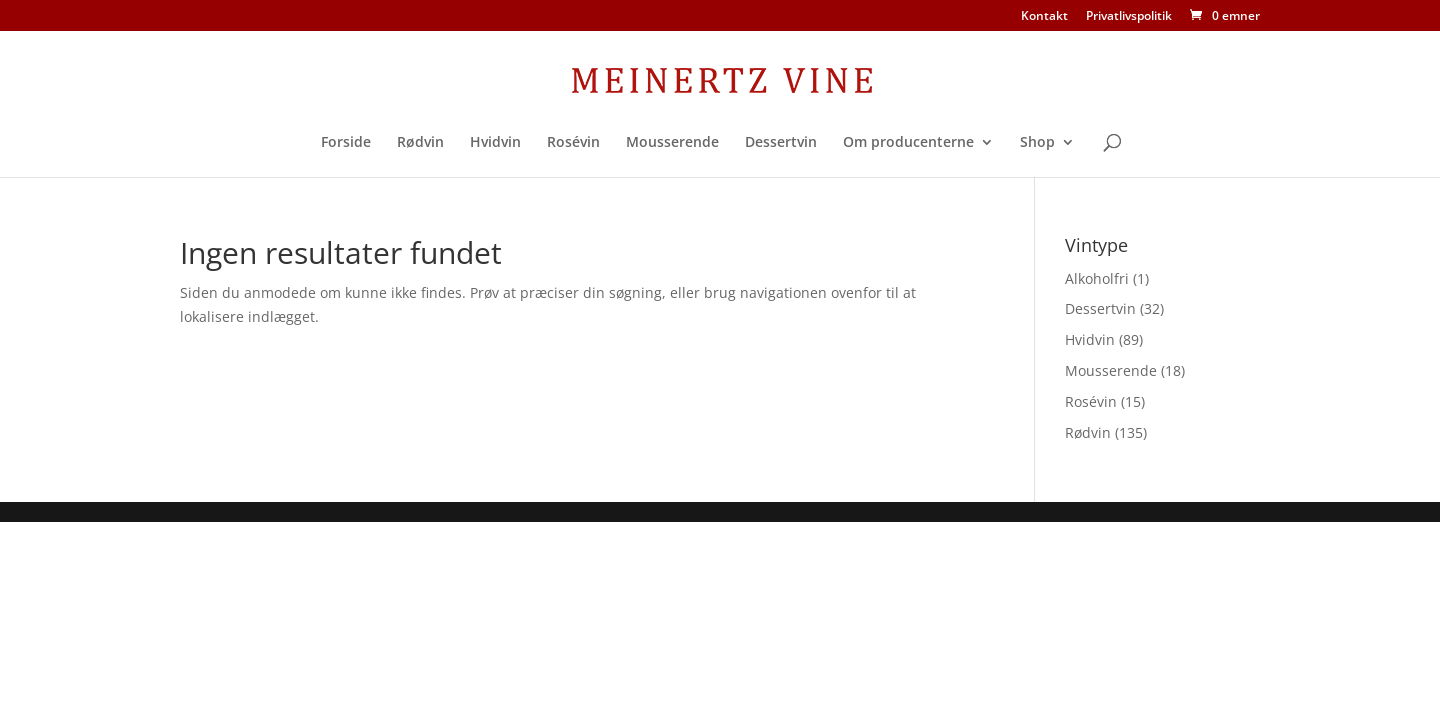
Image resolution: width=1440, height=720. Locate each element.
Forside (346, 143)
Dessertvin (781, 143)
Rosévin (573, 143)
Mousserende (672, 143)
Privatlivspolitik (1129, 17)
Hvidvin (495, 143)
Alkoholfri (1097, 278)
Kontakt (1044, 17)
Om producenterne (908, 143)
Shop (1037, 143)
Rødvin (420, 143)
